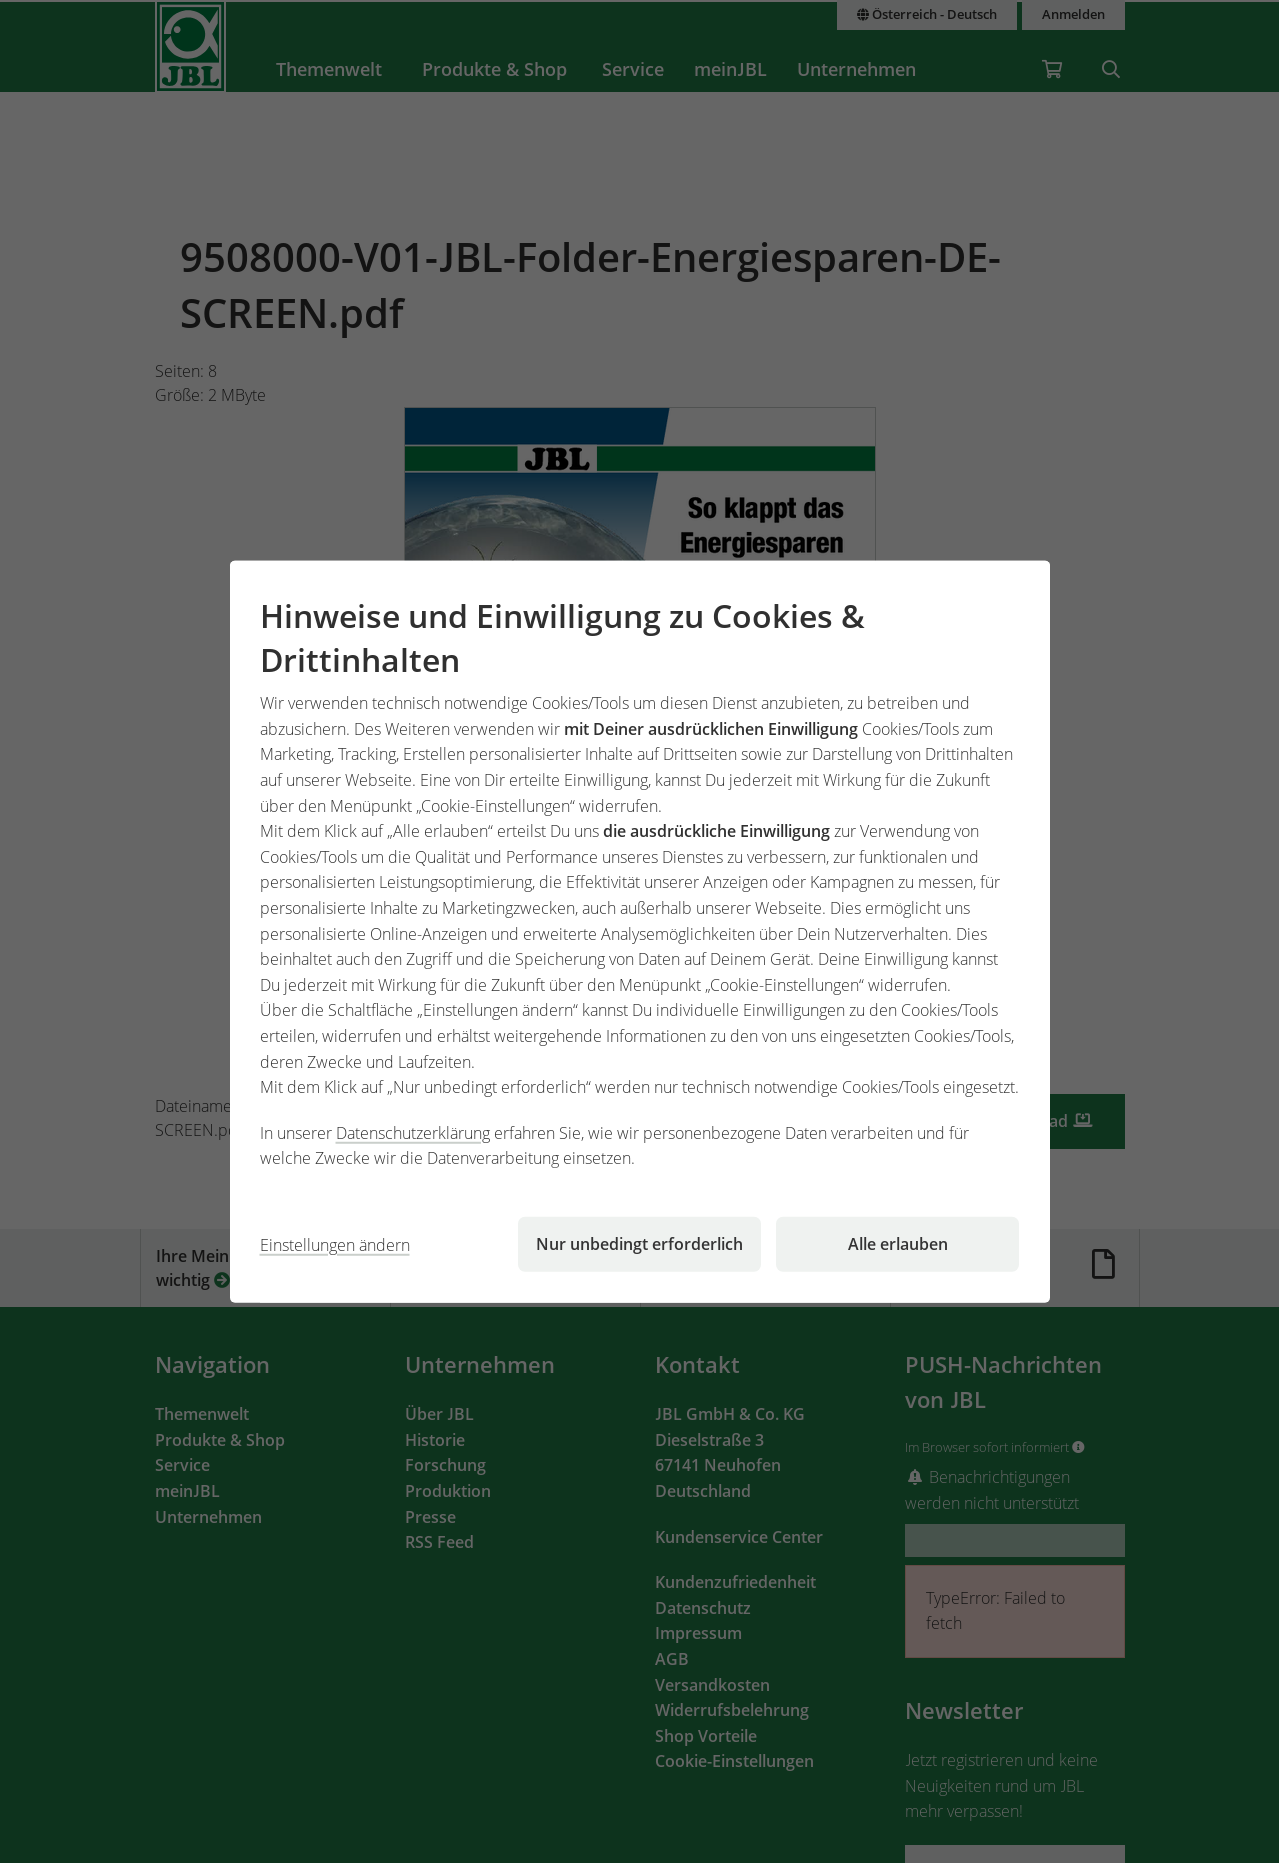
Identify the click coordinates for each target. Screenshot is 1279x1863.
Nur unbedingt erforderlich (639, 1244)
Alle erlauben (898, 1244)
